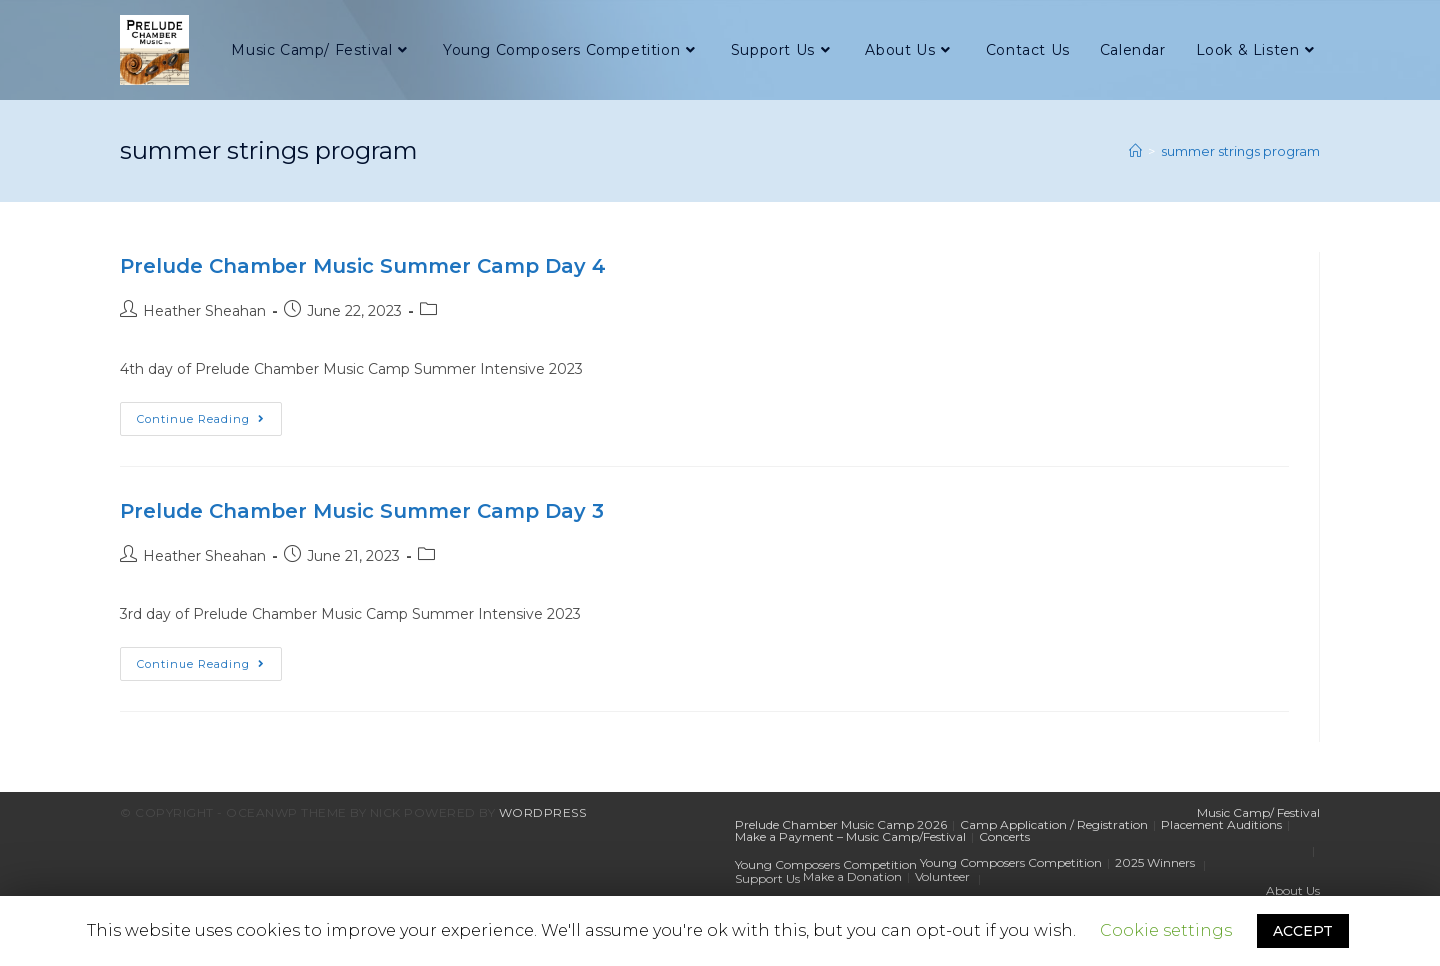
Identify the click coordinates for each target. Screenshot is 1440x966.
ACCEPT (1303, 931)
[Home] (1135, 151)
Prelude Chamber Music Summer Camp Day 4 (363, 266)
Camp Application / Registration (1054, 824)
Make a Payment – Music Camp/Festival (850, 836)
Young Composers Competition (826, 864)
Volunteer (942, 876)
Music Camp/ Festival (1258, 812)
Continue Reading (209, 423)
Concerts (1004, 836)
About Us (1293, 890)
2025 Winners (1155, 862)
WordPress (543, 812)
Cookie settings (1166, 930)
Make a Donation (852, 876)
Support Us (767, 878)
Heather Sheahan (204, 311)
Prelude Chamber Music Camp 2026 (841, 824)
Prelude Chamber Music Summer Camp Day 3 (362, 511)
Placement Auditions (1221, 824)
